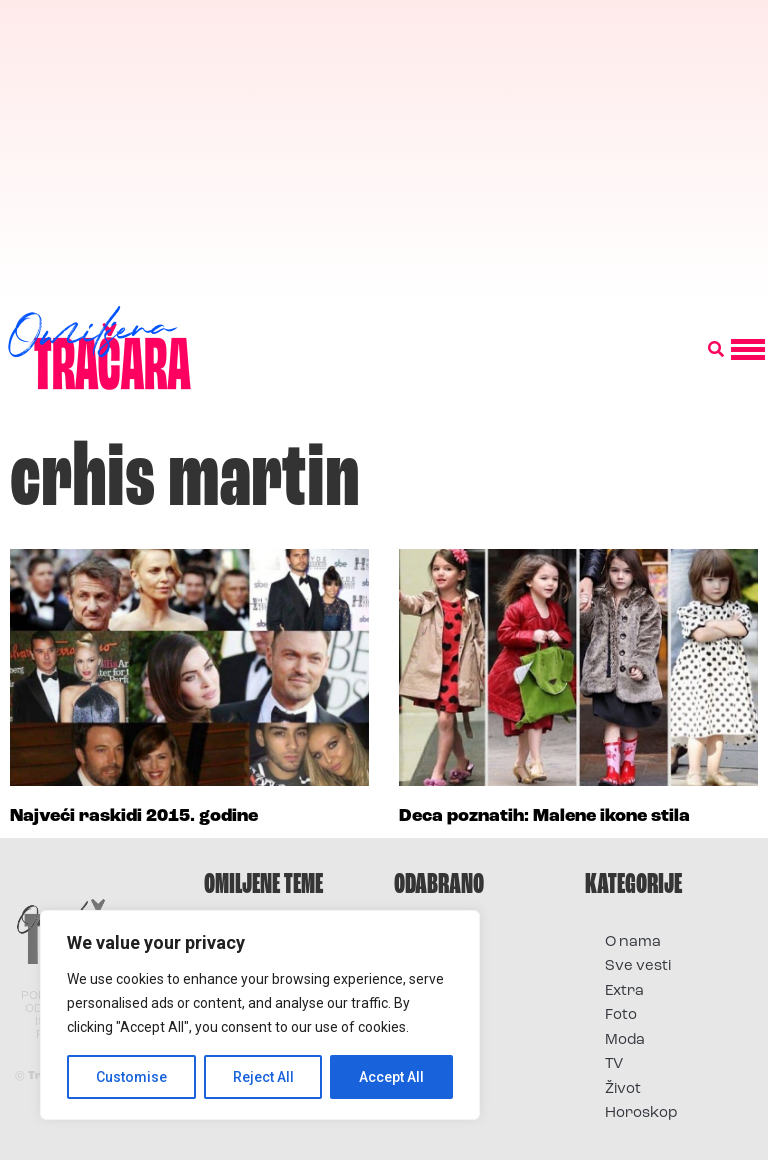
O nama (633, 942)
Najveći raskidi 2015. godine (134, 816)
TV (614, 1064)
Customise (131, 1077)
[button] (716, 350)
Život (623, 1089)
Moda (625, 1040)
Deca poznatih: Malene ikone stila (544, 816)
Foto (621, 1015)
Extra (624, 991)
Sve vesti (638, 966)
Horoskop (641, 1113)
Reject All (263, 1077)
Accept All (391, 1077)
